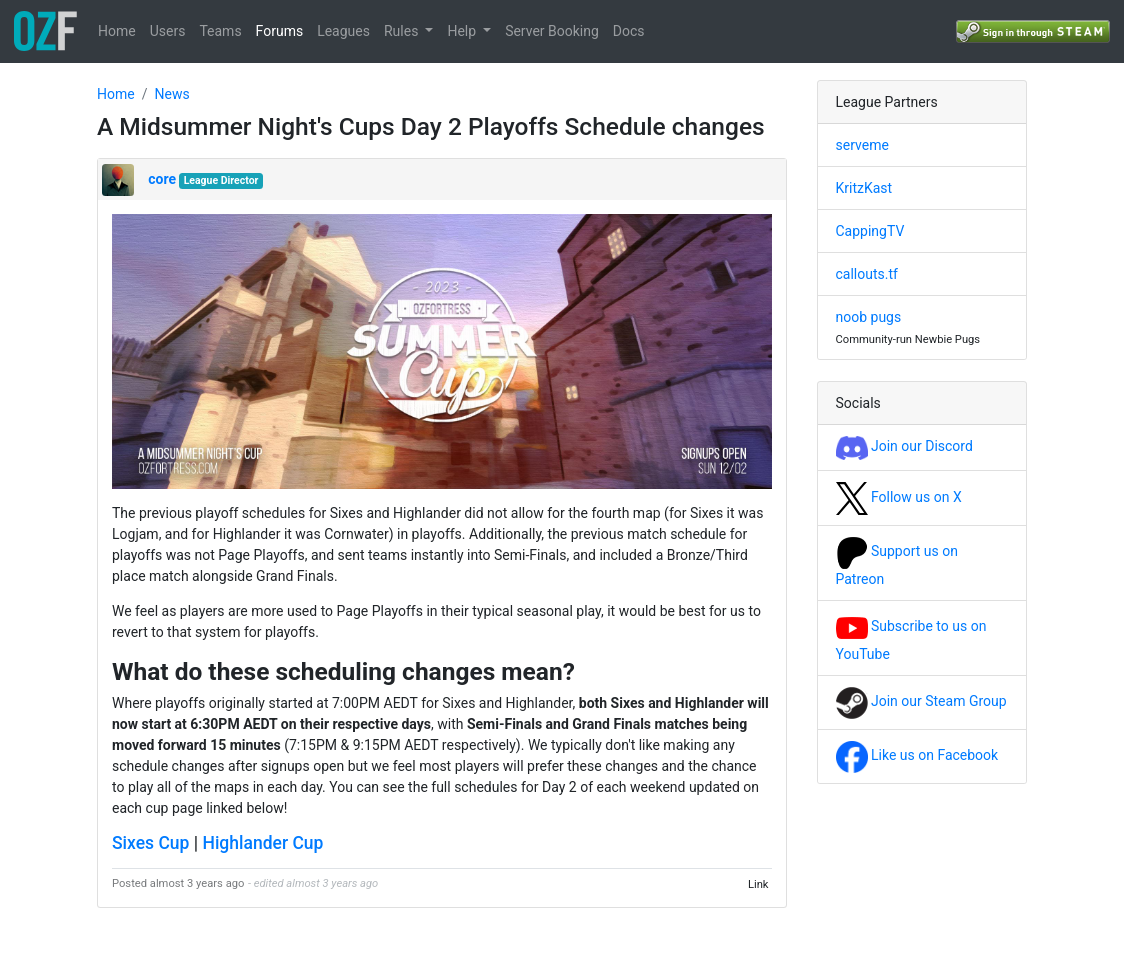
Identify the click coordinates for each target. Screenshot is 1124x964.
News (171, 94)
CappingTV (870, 231)
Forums (280, 31)
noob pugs (869, 317)
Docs (629, 31)
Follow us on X (899, 497)
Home (117, 31)
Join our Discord (904, 446)
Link (758, 883)
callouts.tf (867, 274)
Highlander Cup (262, 843)
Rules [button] (403, 31)
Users (168, 31)
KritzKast (864, 188)
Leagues (343, 31)
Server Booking (552, 31)
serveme (862, 145)
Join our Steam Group (921, 701)
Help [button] (463, 31)
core (162, 179)
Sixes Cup (150, 843)
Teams (220, 31)
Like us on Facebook (917, 755)
